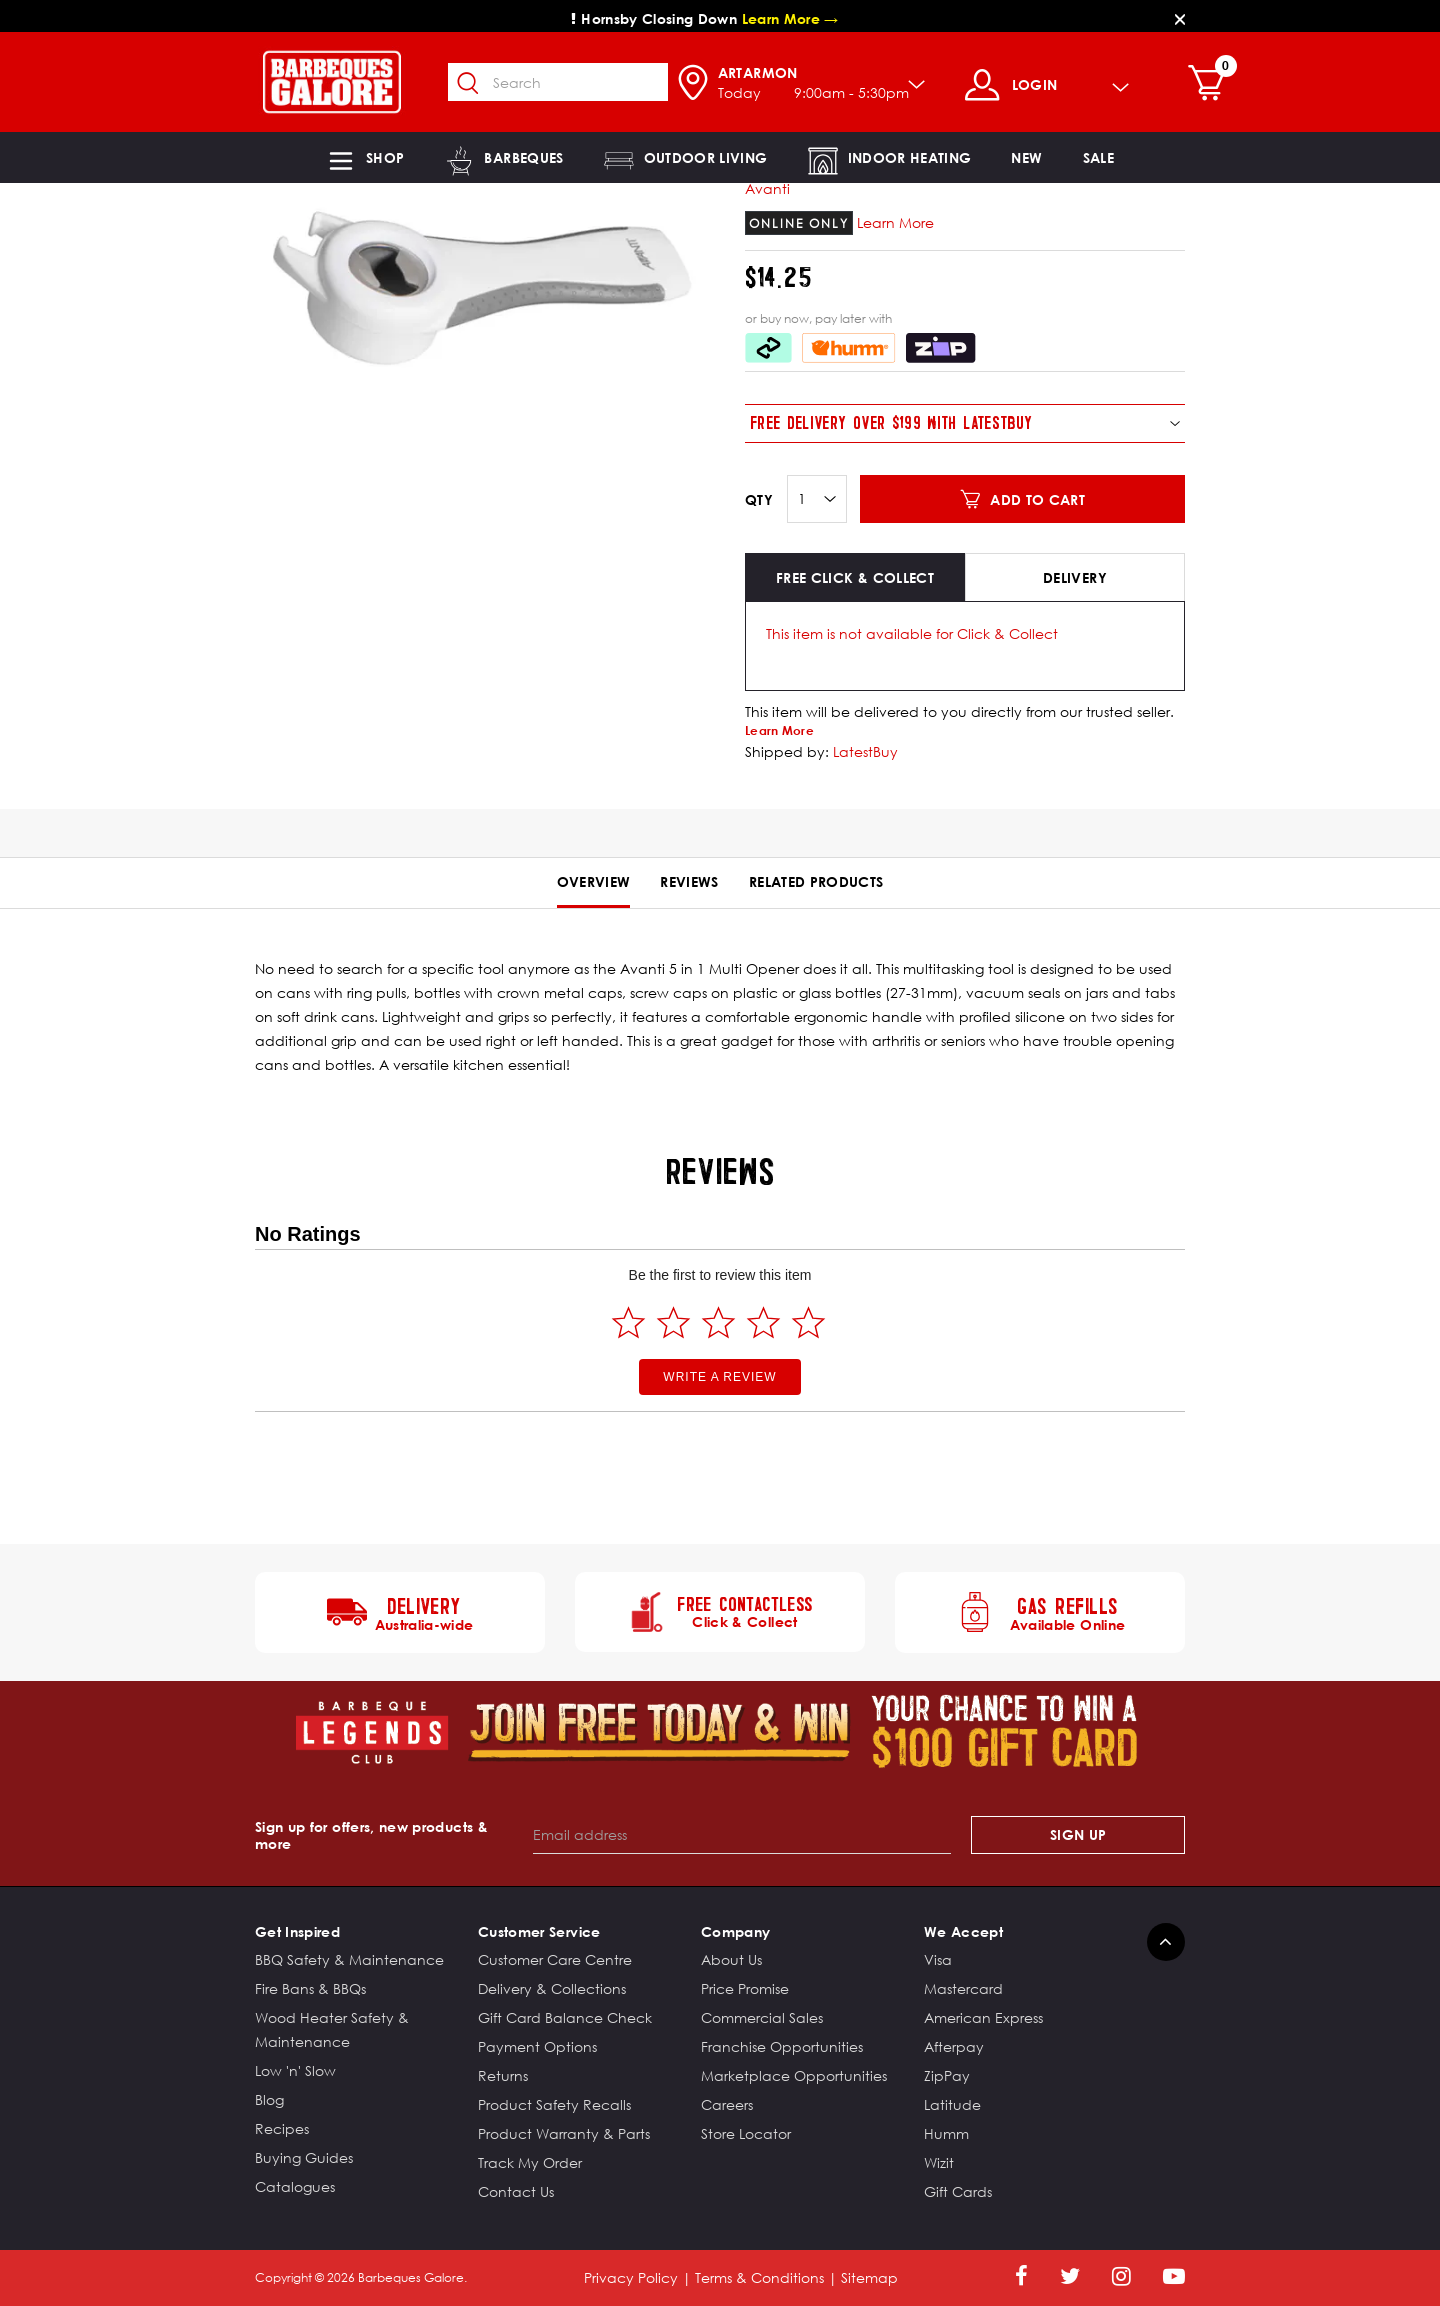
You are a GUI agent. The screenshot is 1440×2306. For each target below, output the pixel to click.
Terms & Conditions (759, 2277)
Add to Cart (1037, 499)
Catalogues (295, 2186)
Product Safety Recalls (554, 2104)
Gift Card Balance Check (565, 2017)
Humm (946, 2133)
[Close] (1180, 18)
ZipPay (947, 2075)
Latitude (952, 2104)
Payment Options (537, 2046)
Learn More (895, 222)
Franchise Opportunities (782, 2046)
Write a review (719, 1377)
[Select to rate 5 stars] (808, 1322)
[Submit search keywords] (469, 84)
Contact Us (516, 2191)
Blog (269, 2099)
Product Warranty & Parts (564, 2133)
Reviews (689, 881)
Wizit (939, 2162)
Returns (503, 2075)
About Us (731, 1959)
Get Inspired (297, 1931)
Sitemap (869, 2277)
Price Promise (745, 1988)
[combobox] (558, 82)
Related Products (816, 881)
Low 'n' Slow (295, 2070)
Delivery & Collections (552, 1988)
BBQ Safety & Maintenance (349, 1959)
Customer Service (539, 1931)
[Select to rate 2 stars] (673, 1322)
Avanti (767, 188)
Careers (727, 2104)
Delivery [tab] (1075, 577)
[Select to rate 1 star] (628, 1322)
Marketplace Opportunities (794, 2075)
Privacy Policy (631, 2277)
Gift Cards (958, 2191)
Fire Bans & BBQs (310, 1988)
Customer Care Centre (555, 1959)
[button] (365, 157)
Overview (594, 881)
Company (735, 1931)
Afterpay (954, 2046)
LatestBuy (865, 751)
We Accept (963, 1931)
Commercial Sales (762, 2017)
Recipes (282, 2128)
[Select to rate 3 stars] (718, 1322)
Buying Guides (304, 2157)
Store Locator (746, 2133)
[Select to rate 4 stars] (763, 1322)
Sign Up (1078, 1834)
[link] (1026, 157)
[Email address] (742, 1835)
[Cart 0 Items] (1211, 85)
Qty (759, 499)
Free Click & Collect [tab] (855, 577)
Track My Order (530, 2162)
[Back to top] (1166, 1942)
